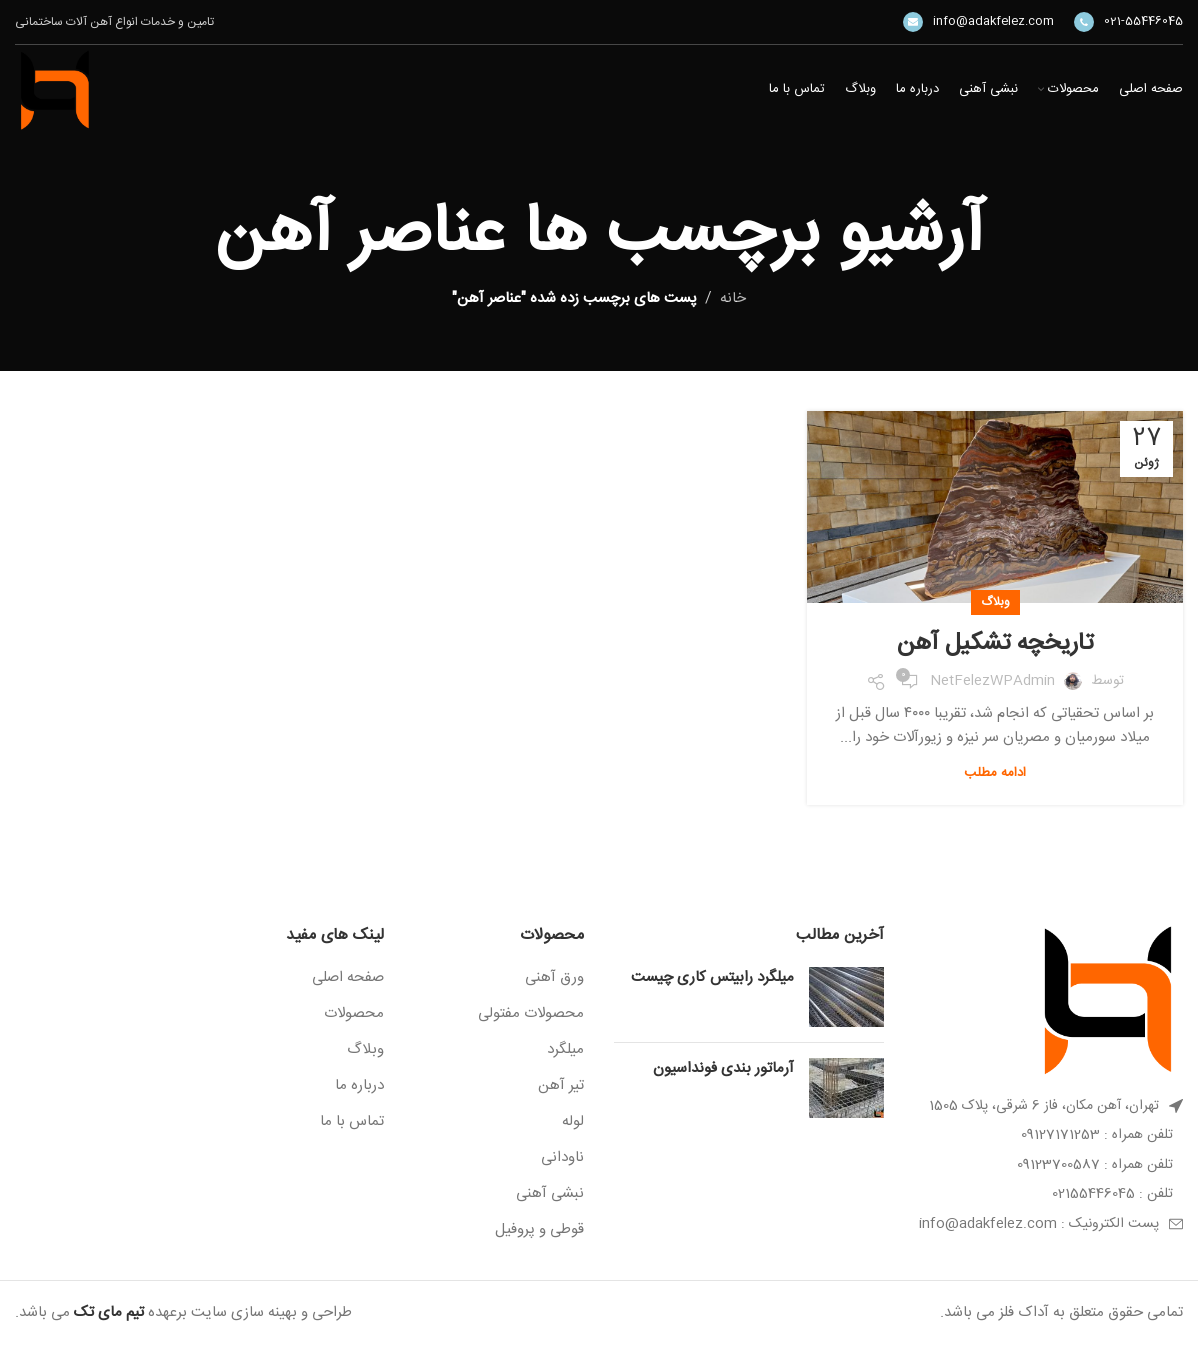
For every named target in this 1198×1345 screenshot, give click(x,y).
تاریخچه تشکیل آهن (995, 644)
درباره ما (359, 1085)
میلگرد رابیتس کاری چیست (712, 977)
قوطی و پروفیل (539, 1229)
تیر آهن (561, 1085)
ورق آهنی (554, 977)
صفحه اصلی (348, 977)
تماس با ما (352, 1121)
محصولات (354, 1013)
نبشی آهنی (550, 1193)
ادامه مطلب (995, 773)
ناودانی (562, 1157)
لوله (573, 1121)
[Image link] (1108, 1000)
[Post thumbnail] (846, 997)
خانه (733, 298)
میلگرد (565, 1049)
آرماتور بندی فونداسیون (723, 1068)
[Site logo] (55, 90)
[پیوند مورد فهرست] (1049, 1135)
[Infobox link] (1128, 22)
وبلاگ (995, 602)
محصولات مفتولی (531, 1013)
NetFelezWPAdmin (992, 681)
